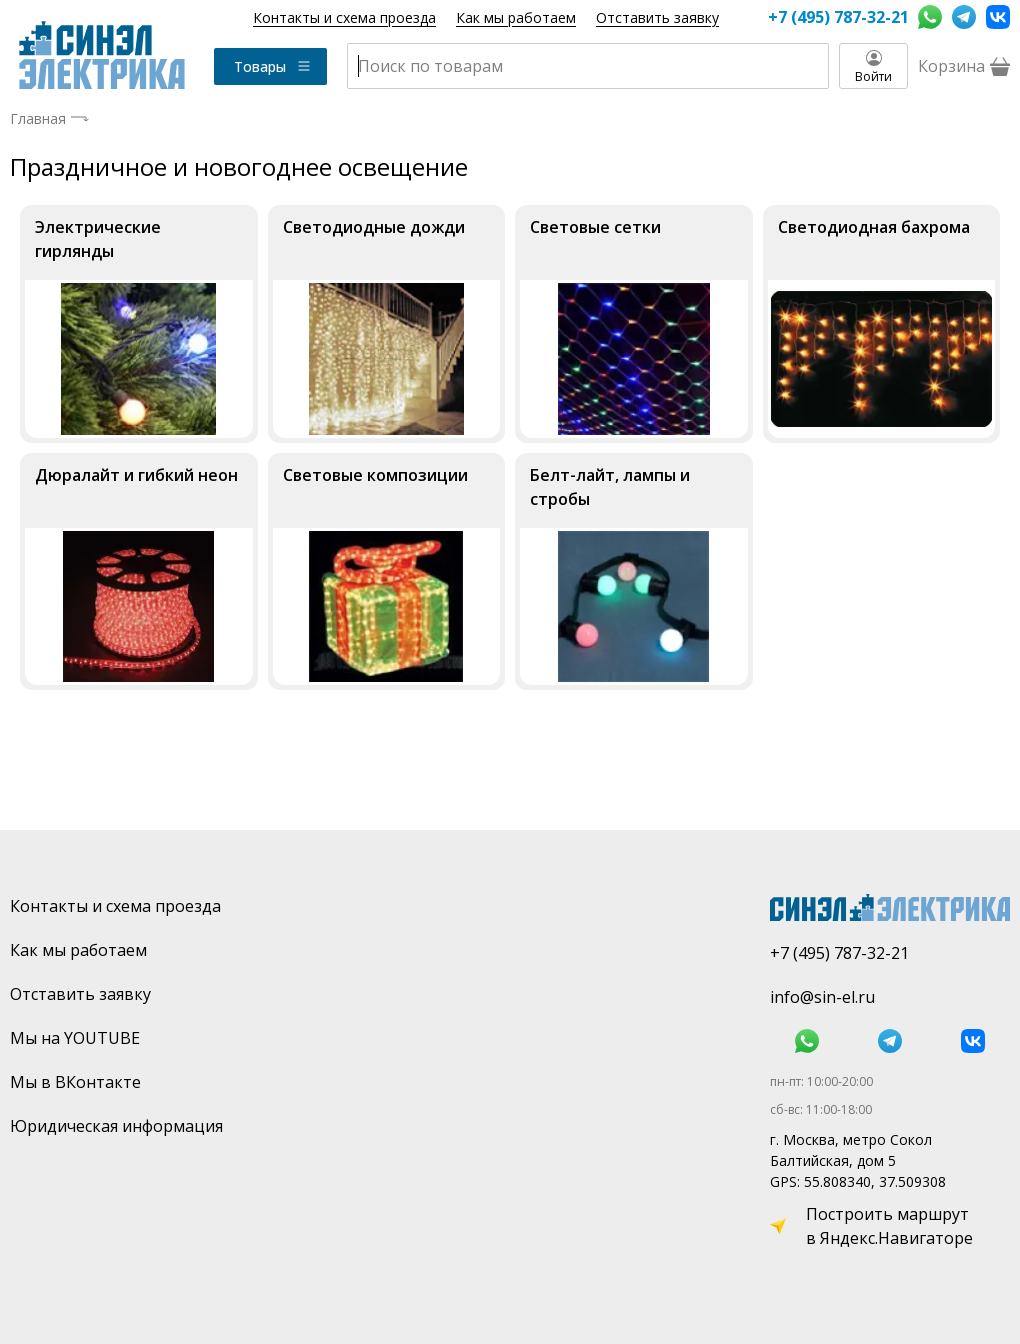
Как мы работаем (516, 17)
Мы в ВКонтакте (75, 1082)
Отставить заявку (657, 17)
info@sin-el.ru (822, 997)
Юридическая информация (116, 1126)
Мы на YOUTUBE (75, 1038)
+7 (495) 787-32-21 (838, 17)
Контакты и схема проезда (344, 17)
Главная (38, 118)
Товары (273, 66)
